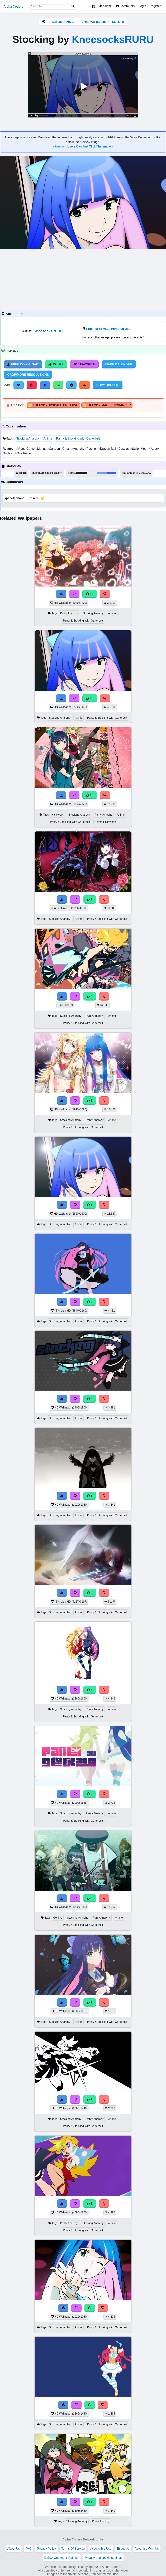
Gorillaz (58, 1917)
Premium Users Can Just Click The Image (83, 146)
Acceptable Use (100, 2548)
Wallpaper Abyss (62, 21)
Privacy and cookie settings (103, 2557)
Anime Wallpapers (94, 21)
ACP (13, 405)
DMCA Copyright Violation (61, 2557)
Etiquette (123, 2548)
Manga (41, 448)
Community (125, 6)
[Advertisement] (83, 279)
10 (89, 795)
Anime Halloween (105, 821)
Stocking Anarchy (28, 438)
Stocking (118, 21)
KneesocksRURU (113, 39)
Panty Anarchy (69, 613)
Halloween (57, 814)
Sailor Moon (139, 448)
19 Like (56, 364)
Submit (105, 6)
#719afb (102, 473)
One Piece (23, 453)
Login (142, 6)
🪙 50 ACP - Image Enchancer (107, 405)
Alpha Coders (13, 6)
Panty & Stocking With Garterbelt (83, 620)
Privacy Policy (46, 2548)
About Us (13, 2548)
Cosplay (123, 448)
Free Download (22, 364)
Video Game (25, 448)
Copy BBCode (107, 385)
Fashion (91, 448)
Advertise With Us (147, 2548)
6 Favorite (84, 364)
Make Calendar (118, 364)
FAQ (28, 2548)
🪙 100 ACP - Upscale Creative (53, 405)
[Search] (73, 6)
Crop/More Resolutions (28, 374)
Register (155, 6)
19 (89, 698)
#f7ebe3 (92, 473)
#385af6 (112, 473)
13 (89, 594)
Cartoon (54, 448)
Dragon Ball (107, 448)
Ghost (66, 448)
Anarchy (78, 448)
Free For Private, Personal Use (108, 329)
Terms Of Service (73, 2548)
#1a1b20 (81, 473)
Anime (48, 438)
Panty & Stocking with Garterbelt (78, 438)
